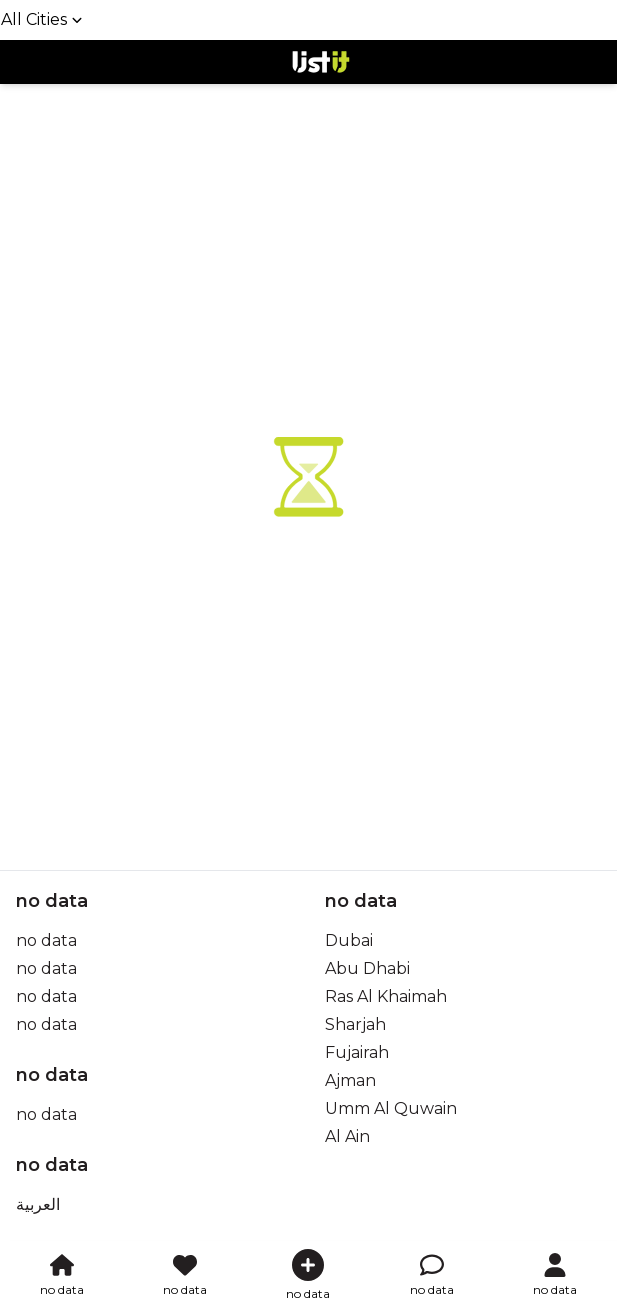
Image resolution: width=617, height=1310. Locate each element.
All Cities (42, 19)
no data (46, 940)
